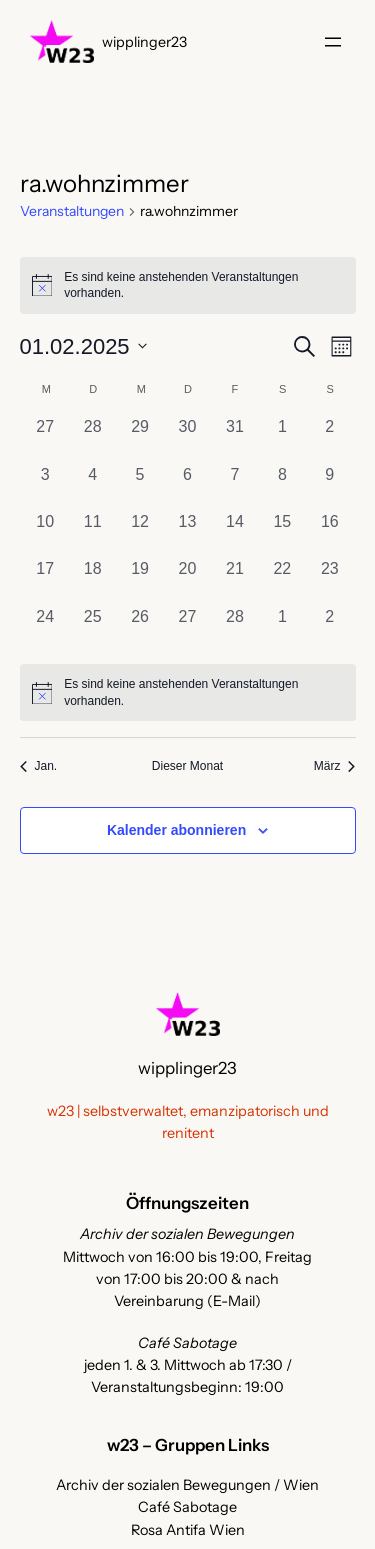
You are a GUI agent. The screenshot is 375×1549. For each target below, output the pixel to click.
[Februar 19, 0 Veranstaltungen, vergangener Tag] (139, 580)
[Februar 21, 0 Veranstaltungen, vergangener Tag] (234, 580)
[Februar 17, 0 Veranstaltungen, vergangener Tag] (45, 580)
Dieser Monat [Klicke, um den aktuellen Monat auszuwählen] (187, 766)
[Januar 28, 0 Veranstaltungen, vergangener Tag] (92, 438)
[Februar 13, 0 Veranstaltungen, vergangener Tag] (187, 533)
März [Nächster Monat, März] (335, 766)
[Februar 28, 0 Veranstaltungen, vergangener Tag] (234, 628)
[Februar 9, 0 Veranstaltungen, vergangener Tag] (329, 486)
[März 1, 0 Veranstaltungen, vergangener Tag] (282, 628)
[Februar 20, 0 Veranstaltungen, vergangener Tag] (187, 580)
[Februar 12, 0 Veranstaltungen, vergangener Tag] (139, 533)
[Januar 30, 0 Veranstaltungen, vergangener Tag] (187, 438)
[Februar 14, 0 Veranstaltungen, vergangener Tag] (234, 533)
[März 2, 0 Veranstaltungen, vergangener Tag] (329, 628)
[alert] (188, 692)
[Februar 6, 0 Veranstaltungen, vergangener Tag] (187, 486)
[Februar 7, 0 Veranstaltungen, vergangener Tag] (234, 486)
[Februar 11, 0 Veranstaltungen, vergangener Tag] (92, 533)
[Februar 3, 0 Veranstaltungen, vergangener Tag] (45, 486)
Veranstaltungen (72, 211)
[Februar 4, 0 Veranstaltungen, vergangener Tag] (92, 486)
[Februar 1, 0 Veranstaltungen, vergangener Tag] (282, 438)
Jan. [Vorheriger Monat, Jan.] (39, 766)
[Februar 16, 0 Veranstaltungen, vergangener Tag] (329, 533)
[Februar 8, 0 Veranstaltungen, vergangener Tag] (282, 486)
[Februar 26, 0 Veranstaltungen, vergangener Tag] (139, 628)
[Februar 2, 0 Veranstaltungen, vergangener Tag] (329, 438)
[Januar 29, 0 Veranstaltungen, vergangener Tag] (139, 438)
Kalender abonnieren (176, 830)
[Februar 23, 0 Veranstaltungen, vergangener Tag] (329, 580)
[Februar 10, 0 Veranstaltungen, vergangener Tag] (45, 533)
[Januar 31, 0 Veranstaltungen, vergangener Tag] (234, 438)
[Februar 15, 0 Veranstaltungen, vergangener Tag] (282, 533)
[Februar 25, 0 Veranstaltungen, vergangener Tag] (92, 628)
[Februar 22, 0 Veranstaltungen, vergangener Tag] (282, 580)
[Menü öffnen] (333, 42)
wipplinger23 (144, 42)
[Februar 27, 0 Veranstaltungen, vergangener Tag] (187, 628)
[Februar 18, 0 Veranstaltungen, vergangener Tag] (92, 580)
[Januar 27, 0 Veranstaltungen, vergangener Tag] (45, 438)
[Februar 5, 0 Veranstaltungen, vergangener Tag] (139, 486)
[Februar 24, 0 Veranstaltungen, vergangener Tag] (45, 628)
